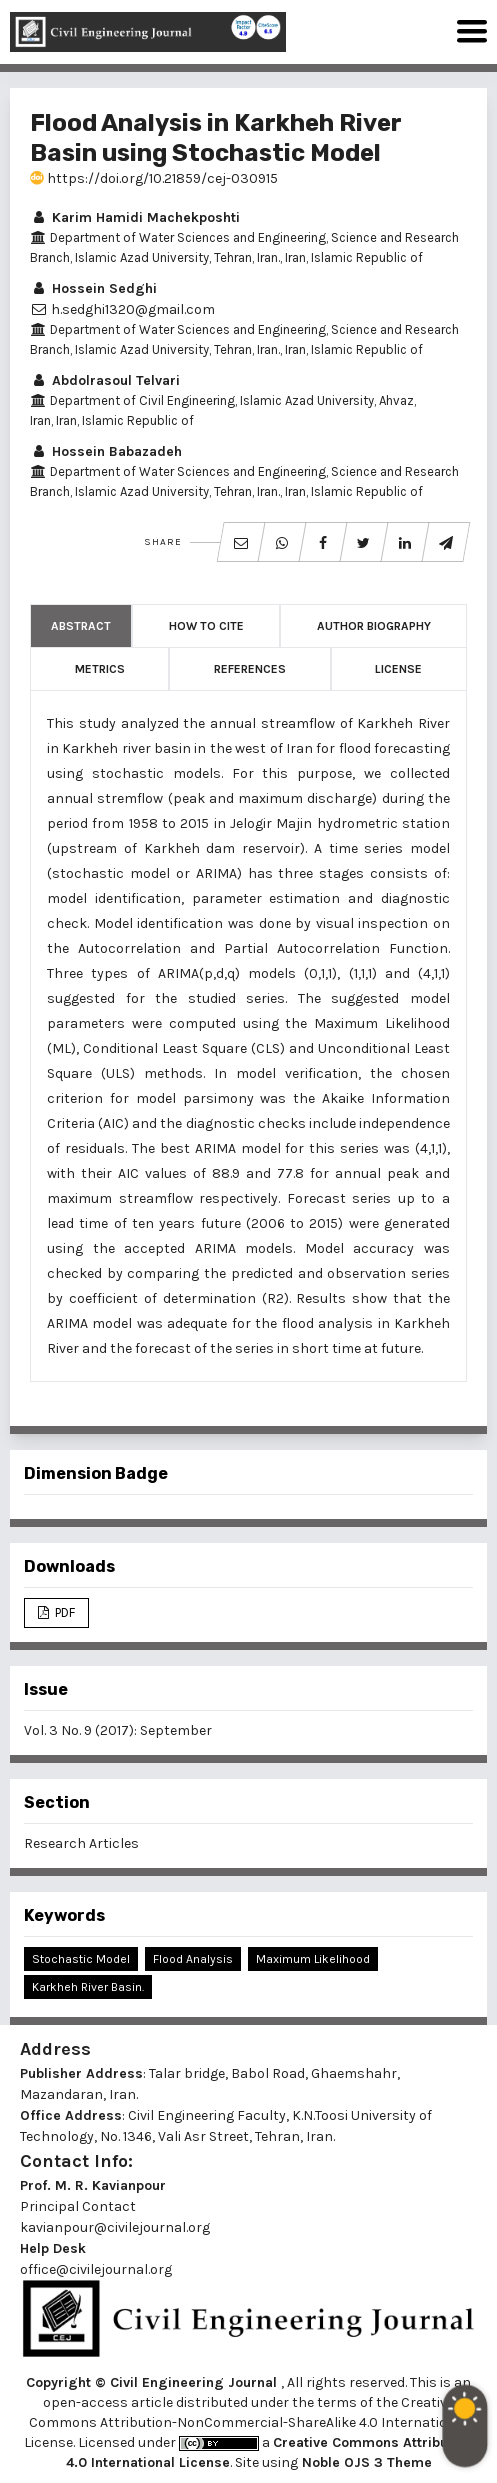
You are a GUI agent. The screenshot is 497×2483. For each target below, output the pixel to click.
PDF (63, 1612)
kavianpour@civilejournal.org (115, 2227)
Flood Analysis (193, 1959)
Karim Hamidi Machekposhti (135, 217)
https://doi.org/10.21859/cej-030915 (154, 178)
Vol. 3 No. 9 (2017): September (118, 1730)
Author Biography (374, 626)
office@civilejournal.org (96, 2269)
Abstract (81, 626)
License (398, 669)
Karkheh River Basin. (88, 1987)
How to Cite (206, 626)
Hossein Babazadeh (106, 451)
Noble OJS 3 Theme (365, 2462)
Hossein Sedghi (93, 288)
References (250, 669)
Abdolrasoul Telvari (105, 380)
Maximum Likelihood (313, 1959)
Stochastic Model (81, 1959)
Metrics (100, 669)
